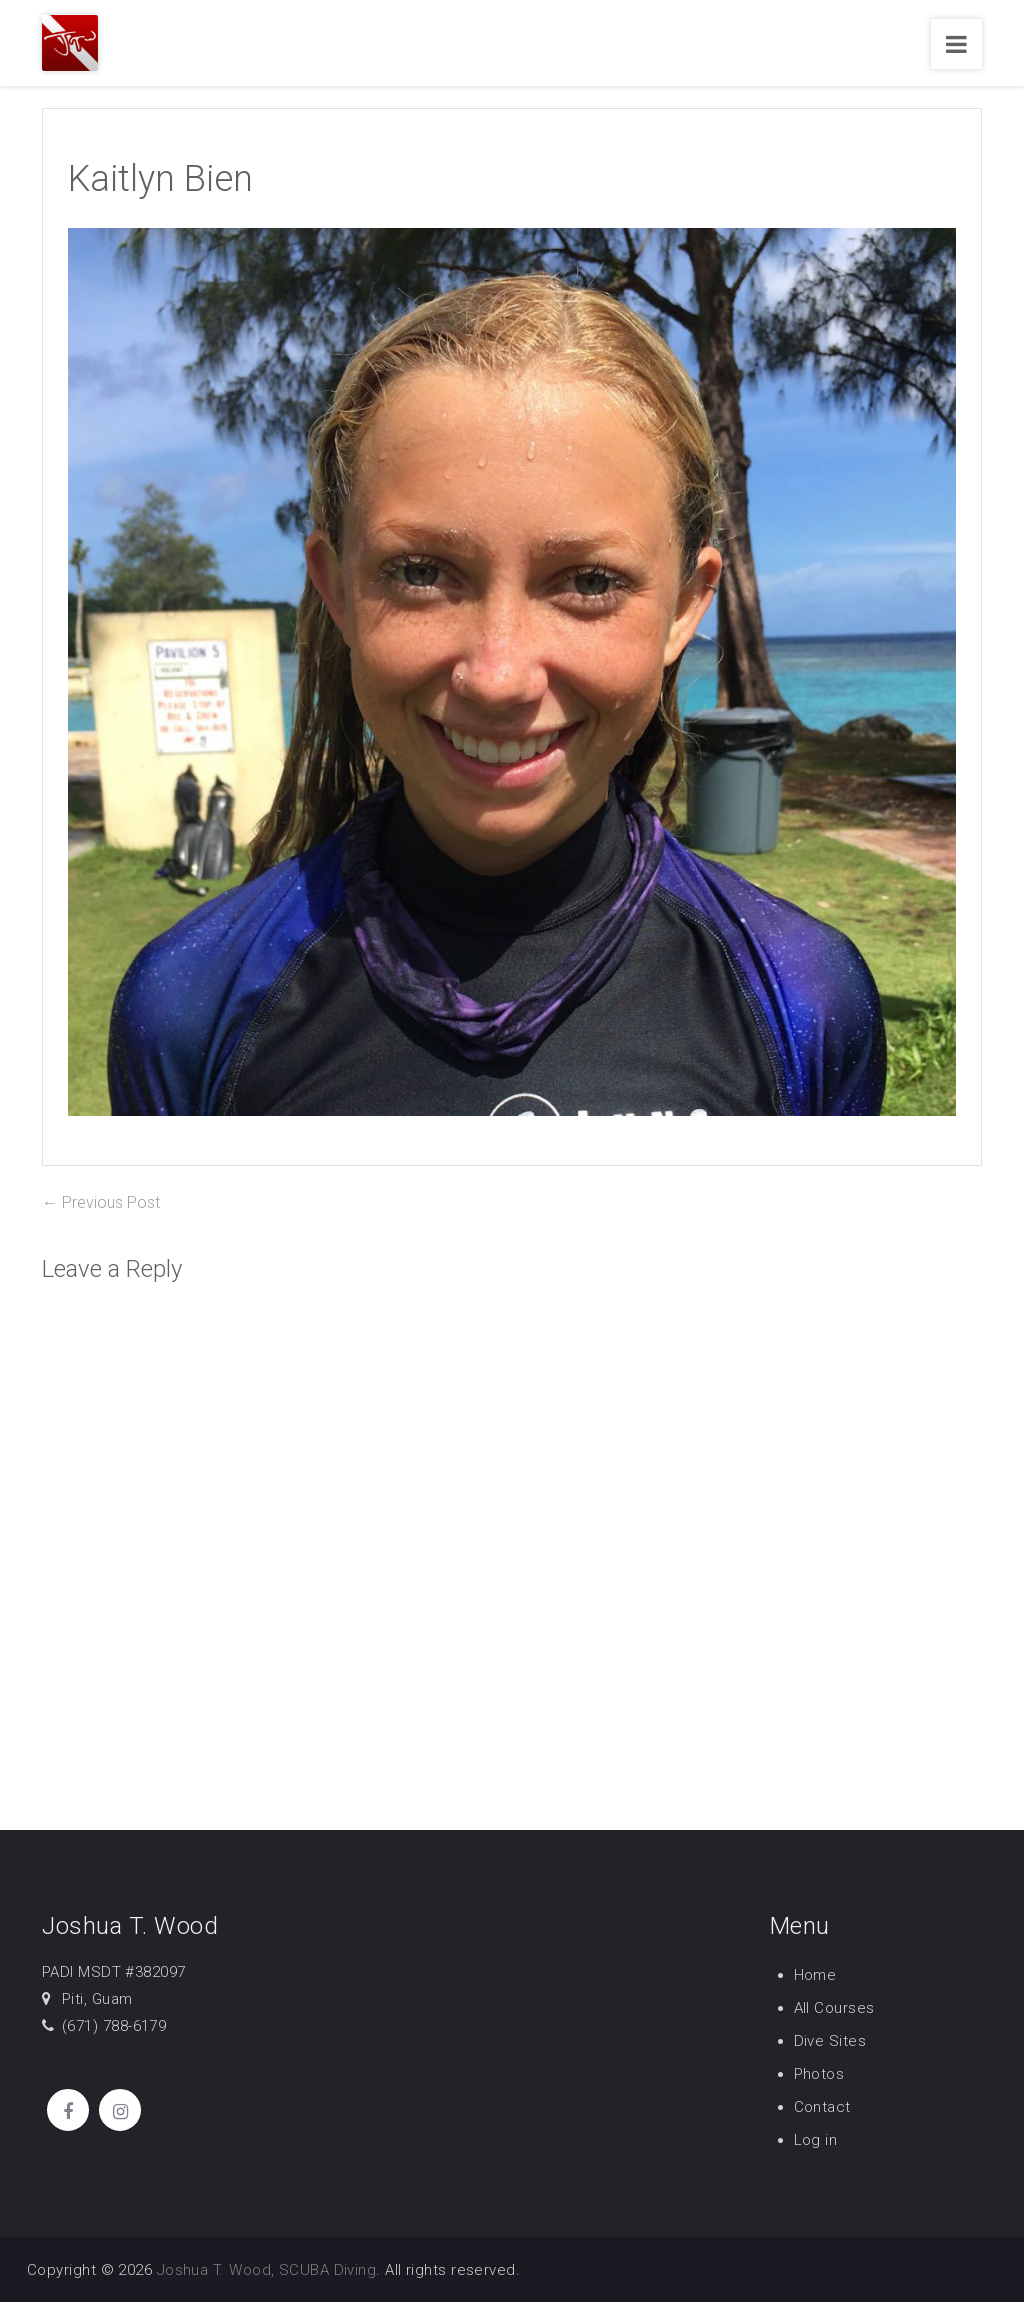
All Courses (834, 2008)
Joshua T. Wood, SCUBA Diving (267, 2270)
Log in (816, 2140)
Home (815, 1975)
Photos (819, 2074)
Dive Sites (830, 2041)
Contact (822, 2107)
